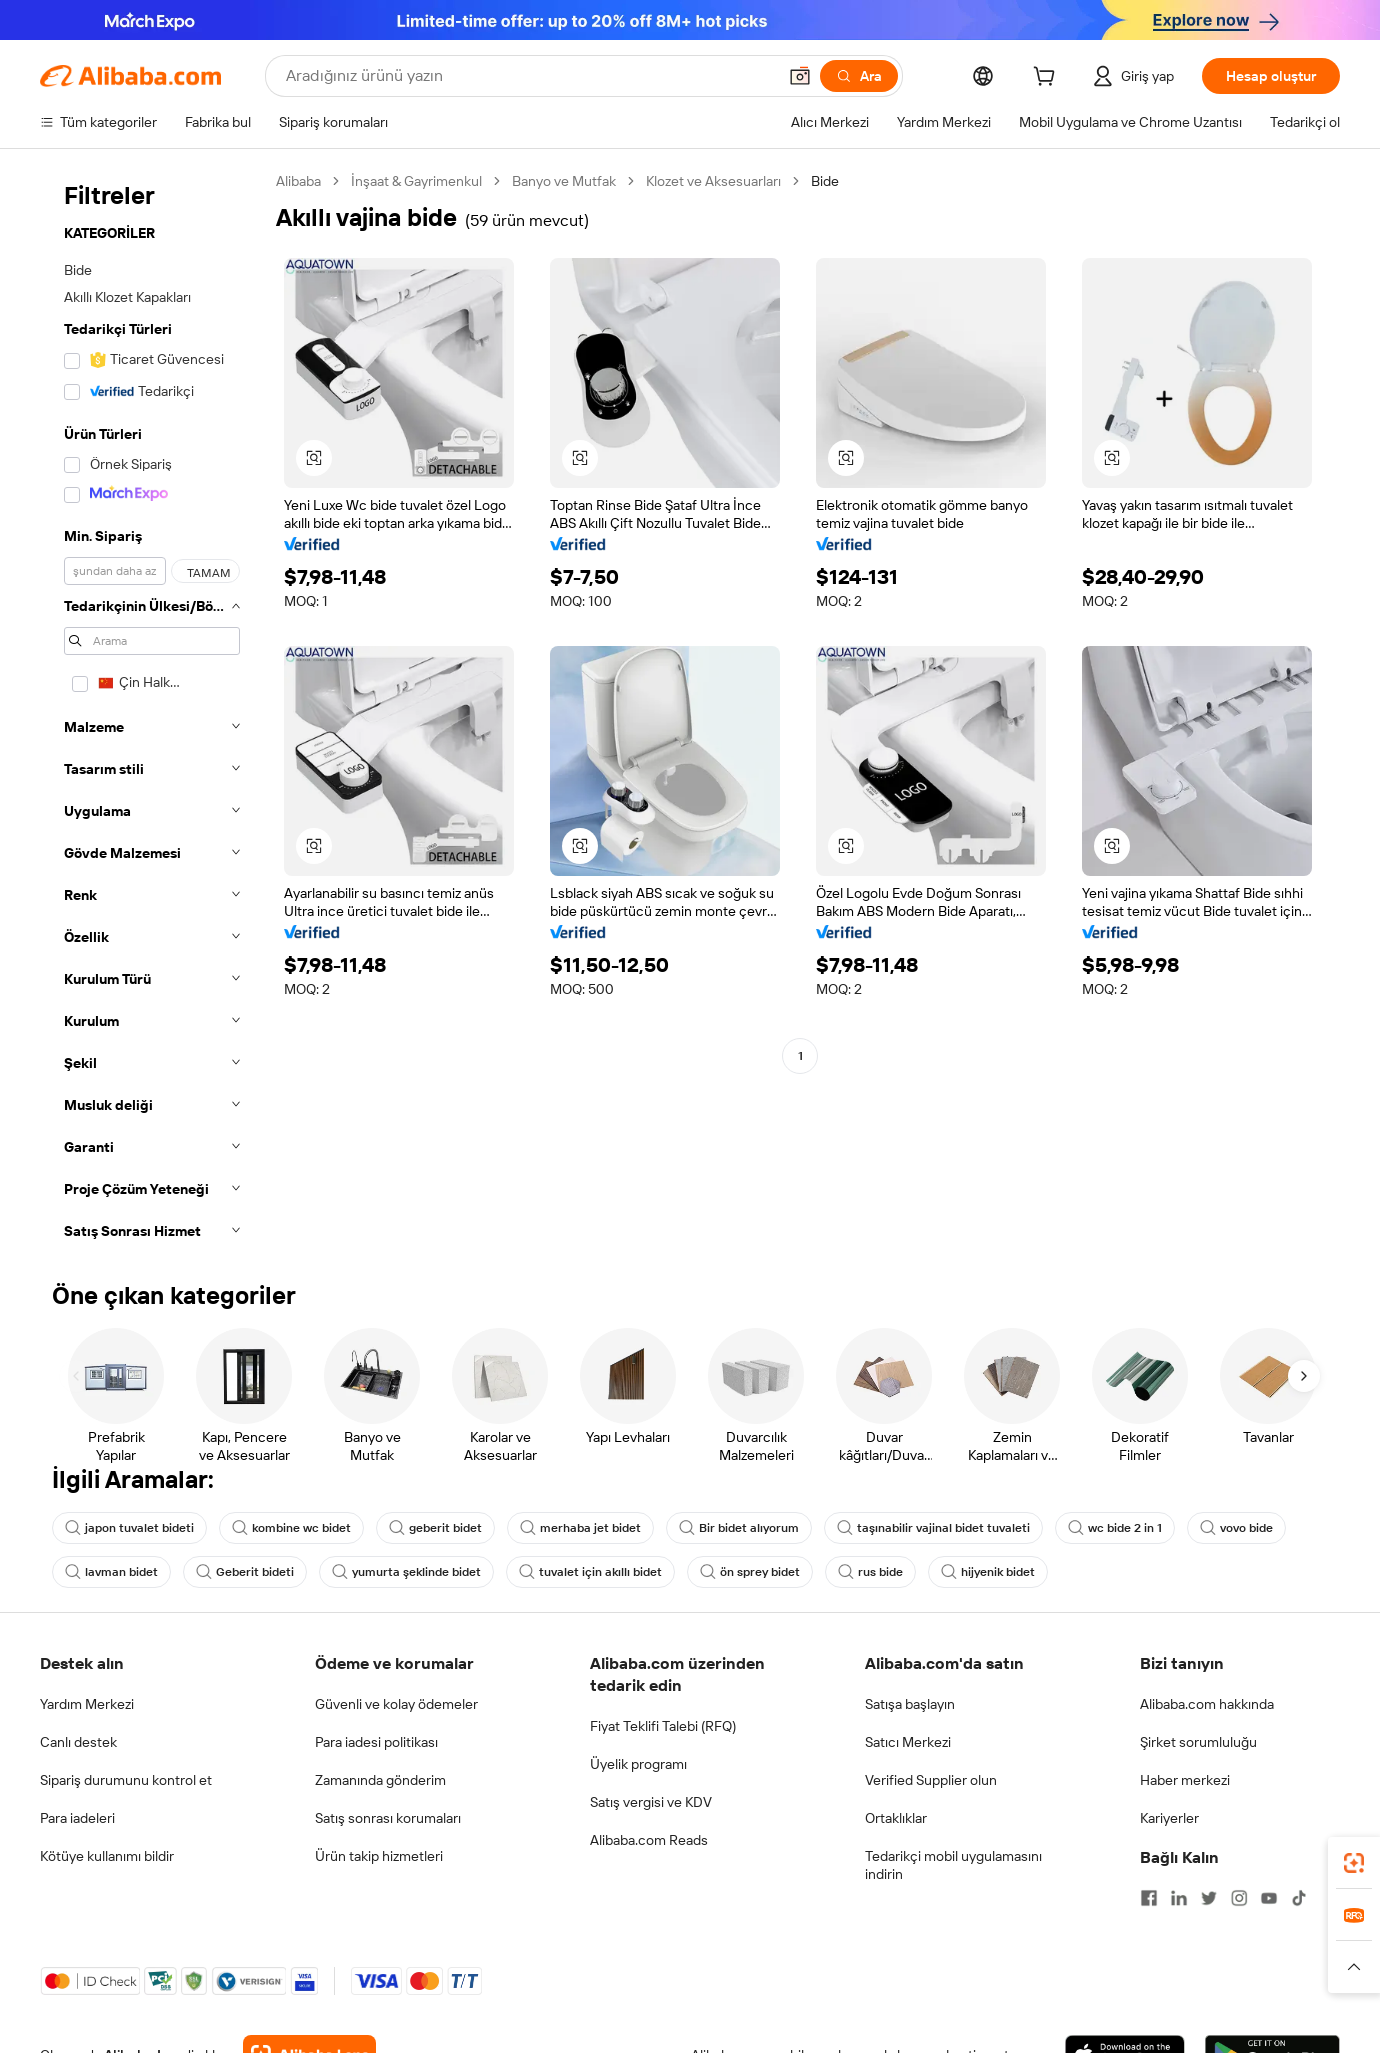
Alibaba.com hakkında (1207, 1704)
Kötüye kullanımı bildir (107, 1856)
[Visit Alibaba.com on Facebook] (1149, 1898)
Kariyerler (1169, 1818)
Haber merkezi (1185, 1780)
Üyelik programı (638, 1764)
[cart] (1048, 79)
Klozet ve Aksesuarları (713, 181)
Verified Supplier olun (931, 1780)
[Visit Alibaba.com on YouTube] (1269, 1898)
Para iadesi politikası (376, 1742)
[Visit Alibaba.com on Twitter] (1209, 1898)
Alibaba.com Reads (649, 1840)
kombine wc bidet (291, 1528)
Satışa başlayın (910, 1704)
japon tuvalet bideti (129, 1528)
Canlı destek (78, 1742)
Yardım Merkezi (87, 1704)
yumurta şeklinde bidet (406, 1572)
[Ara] (859, 76)
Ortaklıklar (896, 1818)
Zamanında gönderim (380, 1780)
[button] (800, 76)
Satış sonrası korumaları (388, 1818)
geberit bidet (435, 1528)
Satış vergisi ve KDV (651, 1802)
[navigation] (152, 712)
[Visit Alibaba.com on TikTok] (1299, 1898)
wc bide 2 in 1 (1115, 1528)
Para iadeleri (77, 1818)
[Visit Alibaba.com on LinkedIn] (1179, 1898)
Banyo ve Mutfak (564, 181)
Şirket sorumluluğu (1198, 1742)
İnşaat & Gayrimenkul (416, 181)
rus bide (870, 1572)
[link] (1354, 1863)
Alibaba (298, 181)
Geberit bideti (245, 1572)
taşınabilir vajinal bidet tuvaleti (933, 1528)
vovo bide (1236, 1528)
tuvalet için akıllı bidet (590, 1572)
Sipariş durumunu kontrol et (126, 1780)
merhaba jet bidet (580, 1528)
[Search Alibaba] (529, 76)
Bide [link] (825, 181)
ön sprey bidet (750, 1572)
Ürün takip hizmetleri (379, 1856)
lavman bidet (111, 1572)
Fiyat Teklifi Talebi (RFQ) (663, 1726)
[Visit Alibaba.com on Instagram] (1239, 1898)
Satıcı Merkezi (908, 1742)
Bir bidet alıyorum (739, 1528)
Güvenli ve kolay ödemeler (396, 1704)
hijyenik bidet (988, 1572)
